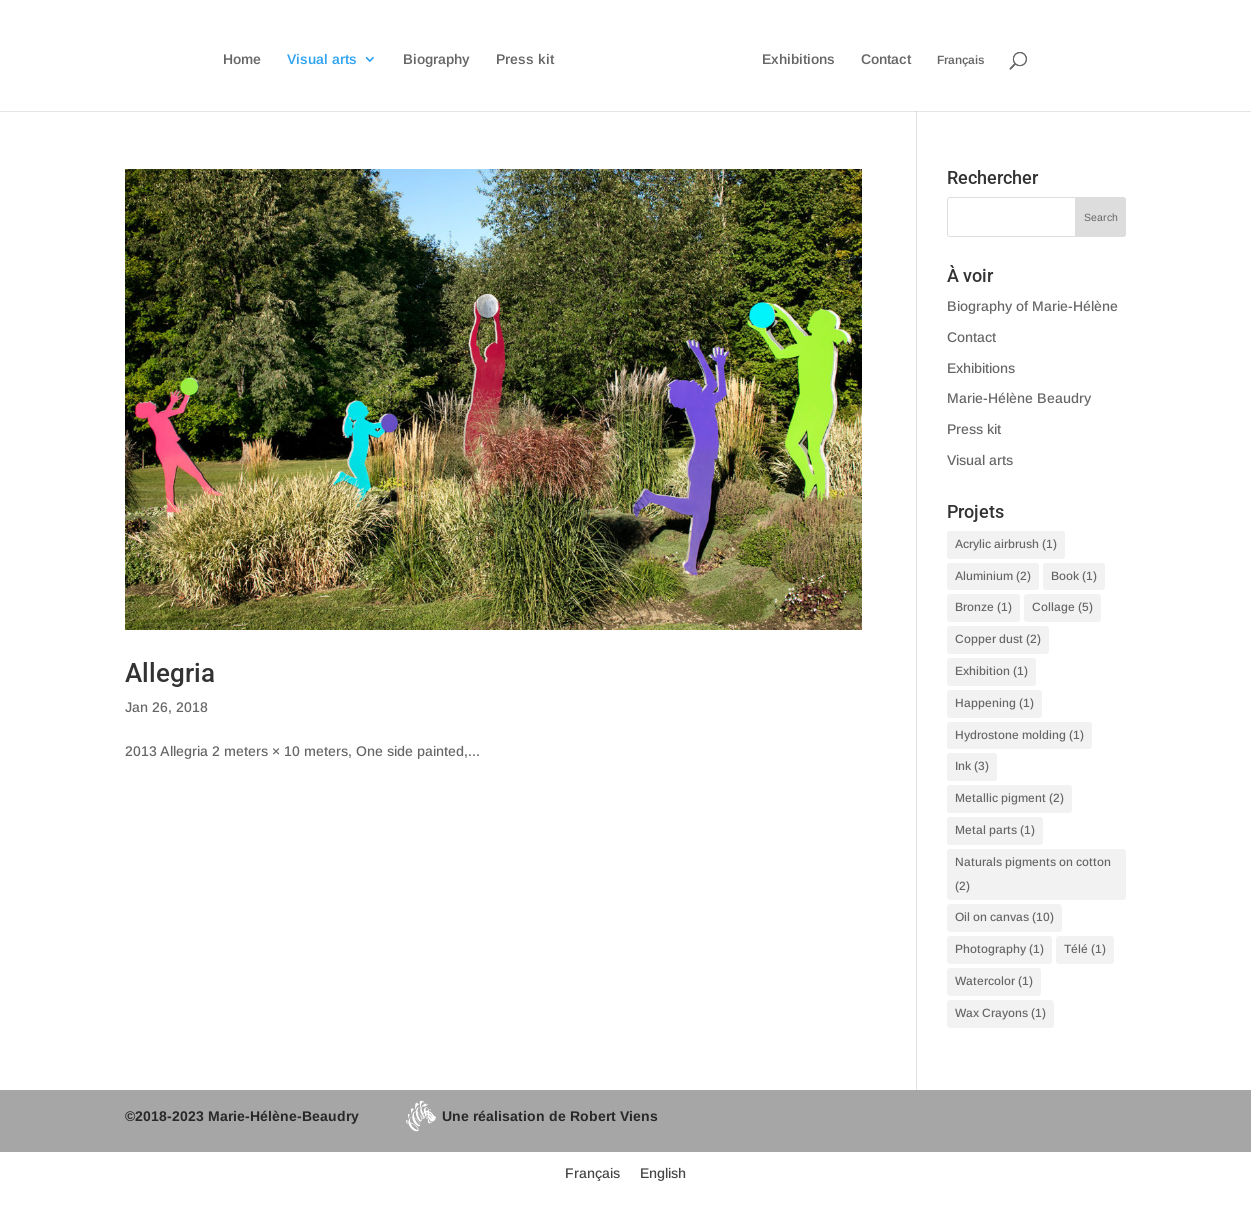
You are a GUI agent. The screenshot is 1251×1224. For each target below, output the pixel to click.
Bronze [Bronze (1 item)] (983, 607)
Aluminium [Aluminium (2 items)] (993, 576)
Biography (436, 59)
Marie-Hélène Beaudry (1019, 398)
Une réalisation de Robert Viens (531, 1116)
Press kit (525, 59)
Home (242, 59)
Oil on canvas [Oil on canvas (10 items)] (1004, 917)
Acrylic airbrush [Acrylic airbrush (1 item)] (1006, 544)
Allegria (170, 673)
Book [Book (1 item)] (1074, 576)
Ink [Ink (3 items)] (972, 766)
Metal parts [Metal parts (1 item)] (995, 830)
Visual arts (322, 59)
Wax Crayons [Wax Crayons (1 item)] (1000, 1013)
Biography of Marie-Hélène (1032, 306)
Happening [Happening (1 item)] (994, 703)
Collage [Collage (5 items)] (1062, 607)
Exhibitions (798, 59)
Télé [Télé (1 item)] (1085, 949)
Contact (886, 59)
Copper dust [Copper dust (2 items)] (998, 639)
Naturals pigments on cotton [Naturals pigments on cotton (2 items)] (1033, 874)
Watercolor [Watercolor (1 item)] (994, 981)
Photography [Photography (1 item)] (999, 949)
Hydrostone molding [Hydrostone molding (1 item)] (1019, 735)
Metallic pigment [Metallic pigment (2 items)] (1009, 798)
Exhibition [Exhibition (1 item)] (991, 671)
